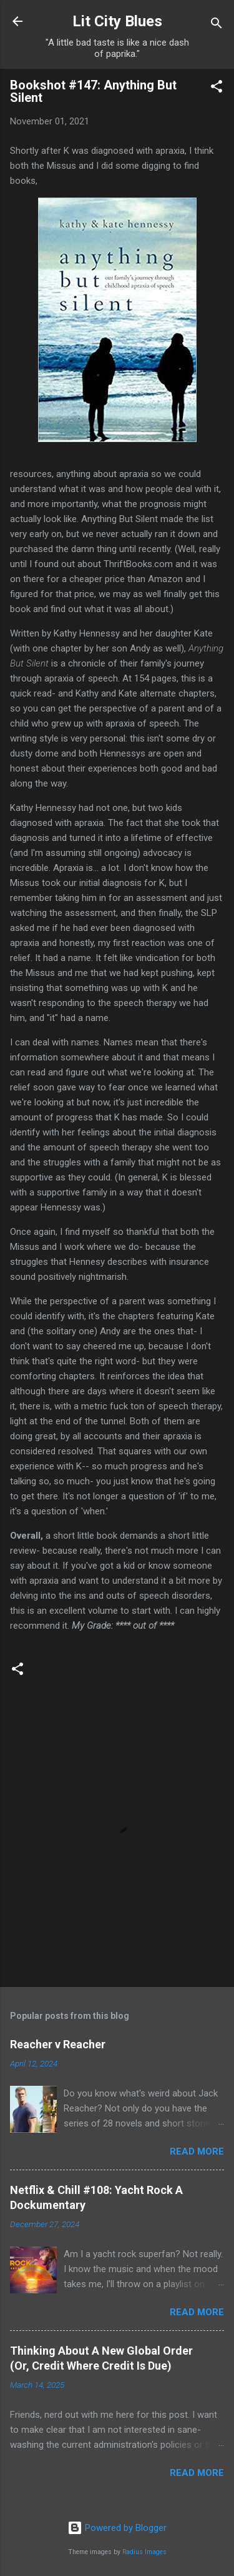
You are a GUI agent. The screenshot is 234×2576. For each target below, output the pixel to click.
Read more (197, 2151)
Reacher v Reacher (57, 2044)
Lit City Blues (117, 21)
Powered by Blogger (117, 2527)
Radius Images (144, 2552)
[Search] (216, 25)
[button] (216, 88)
